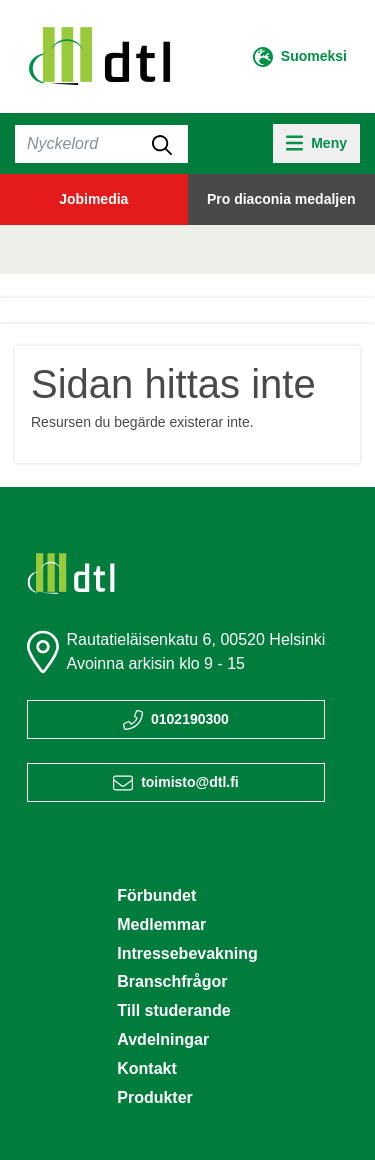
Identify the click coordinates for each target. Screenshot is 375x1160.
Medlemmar (161, 924)
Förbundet (156, 895)
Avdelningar (163, 1039)
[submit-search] (162, 144)
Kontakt (147, 1068)
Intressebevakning (187, 953)
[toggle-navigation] (316, 143)
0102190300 (190, 719)
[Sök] (101, 144)
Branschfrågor (172, 981)
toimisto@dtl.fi (190, 782)
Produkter (155, 1097)
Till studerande (174, 1010)
